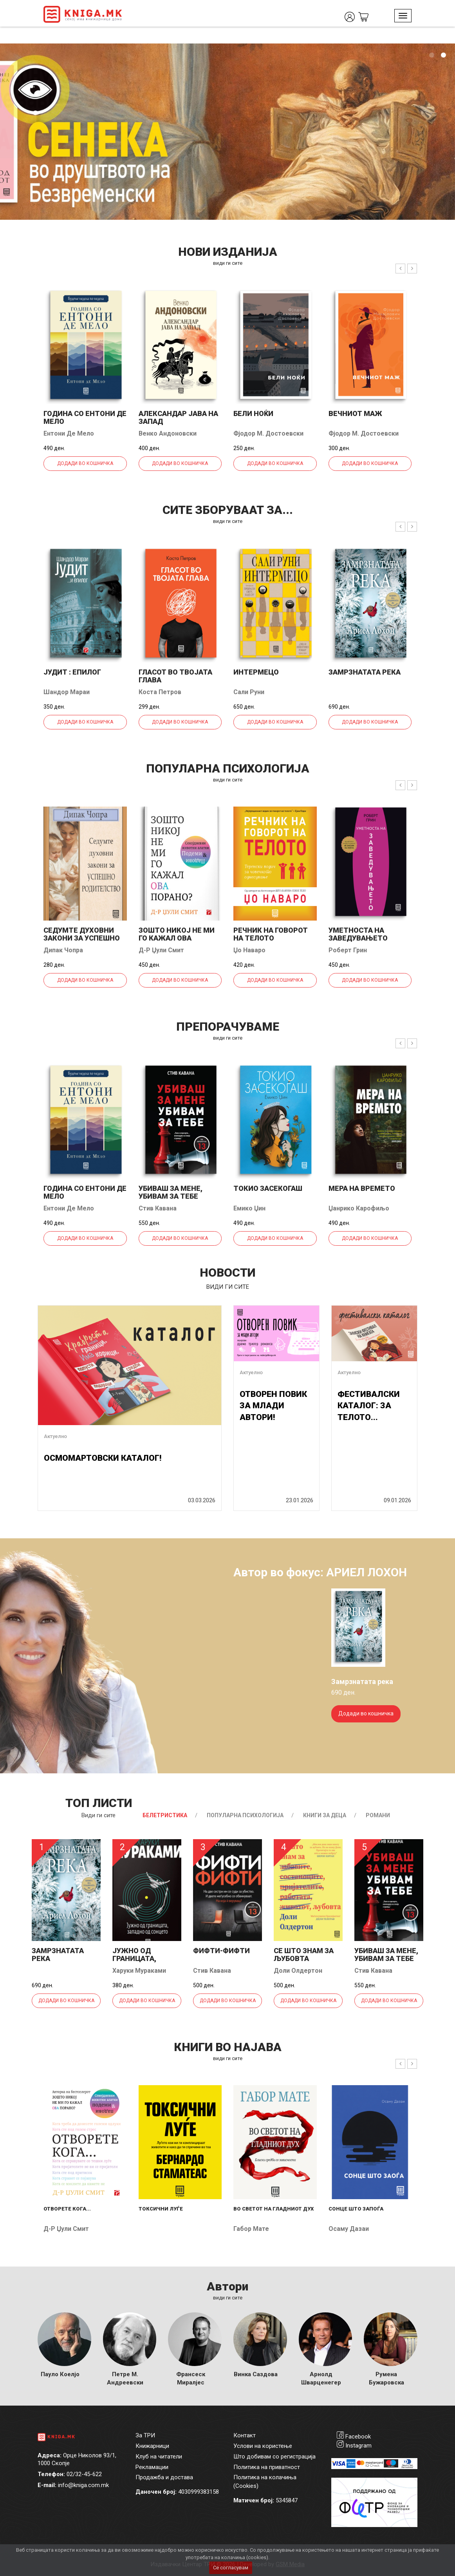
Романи (378, 1815)
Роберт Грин (348, 950)
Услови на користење (262, 2445)
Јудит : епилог (72, 672)
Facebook (358, 2436)
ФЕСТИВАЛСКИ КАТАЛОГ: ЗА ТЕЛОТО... (369, 1405)
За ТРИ (145, 2435)
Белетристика (165, 1815)
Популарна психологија (245, 1815)
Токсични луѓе (161, 2209)
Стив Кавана (158, 1208)
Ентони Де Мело (68, 433)
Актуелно (55, 1436)
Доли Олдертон (298, 1970)
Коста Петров (160, 692)
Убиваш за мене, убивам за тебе (170, 1192)
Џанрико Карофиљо (359, 1208)
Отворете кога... (67, 2209)
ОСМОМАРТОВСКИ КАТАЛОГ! (102, 1458)
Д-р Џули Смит (161, 950)
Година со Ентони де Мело (84, 417)
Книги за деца (324, 1815)
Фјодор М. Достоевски (268, 433)
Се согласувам (230, 2568)
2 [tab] (443, 55)
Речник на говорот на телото (270, 934)
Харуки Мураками (139, 1970)
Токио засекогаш (267, 1188)
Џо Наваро (249, 950)
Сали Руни (248, 692)
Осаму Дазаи (349, 2228)
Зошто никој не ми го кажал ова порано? (177, 938)
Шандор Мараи (66, 692)
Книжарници (152, 2445)
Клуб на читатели (158, 2456)
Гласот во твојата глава (175, 676)
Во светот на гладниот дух (273, 2209)
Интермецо (256, 672)
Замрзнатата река (365, 672)
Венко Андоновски (168, 433)
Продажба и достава (164, 2477)
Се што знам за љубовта (304, 1954)
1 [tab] (431, 55)
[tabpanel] (227, 131)
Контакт (244, 2435)
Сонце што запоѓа (356, 2209)
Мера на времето (362, 1188)
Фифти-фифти (221, 1950)
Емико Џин (249, 1208)
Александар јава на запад (178, 417)
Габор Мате (251, 2228)
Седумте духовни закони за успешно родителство (81, 938)
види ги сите (227, 263)
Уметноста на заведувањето (358, 934)
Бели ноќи (253, 413)
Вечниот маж (355, 413)
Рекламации (151, 2467)
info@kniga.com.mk (83, 2485)
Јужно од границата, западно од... (138, 1958)
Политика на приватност (266, 2467)
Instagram (358, 2445)
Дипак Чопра (63, 950)
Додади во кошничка (85, 463)
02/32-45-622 (84, 2474)
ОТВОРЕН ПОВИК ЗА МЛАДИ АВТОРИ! (273, 1405)
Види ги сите (98, 1815)
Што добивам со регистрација (274, 2456)
